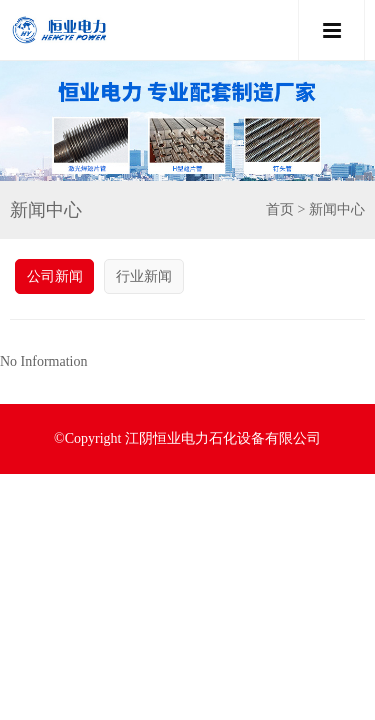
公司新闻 (55, 276)
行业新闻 (144, 276)
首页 (280, 209)
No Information (43, 361)
